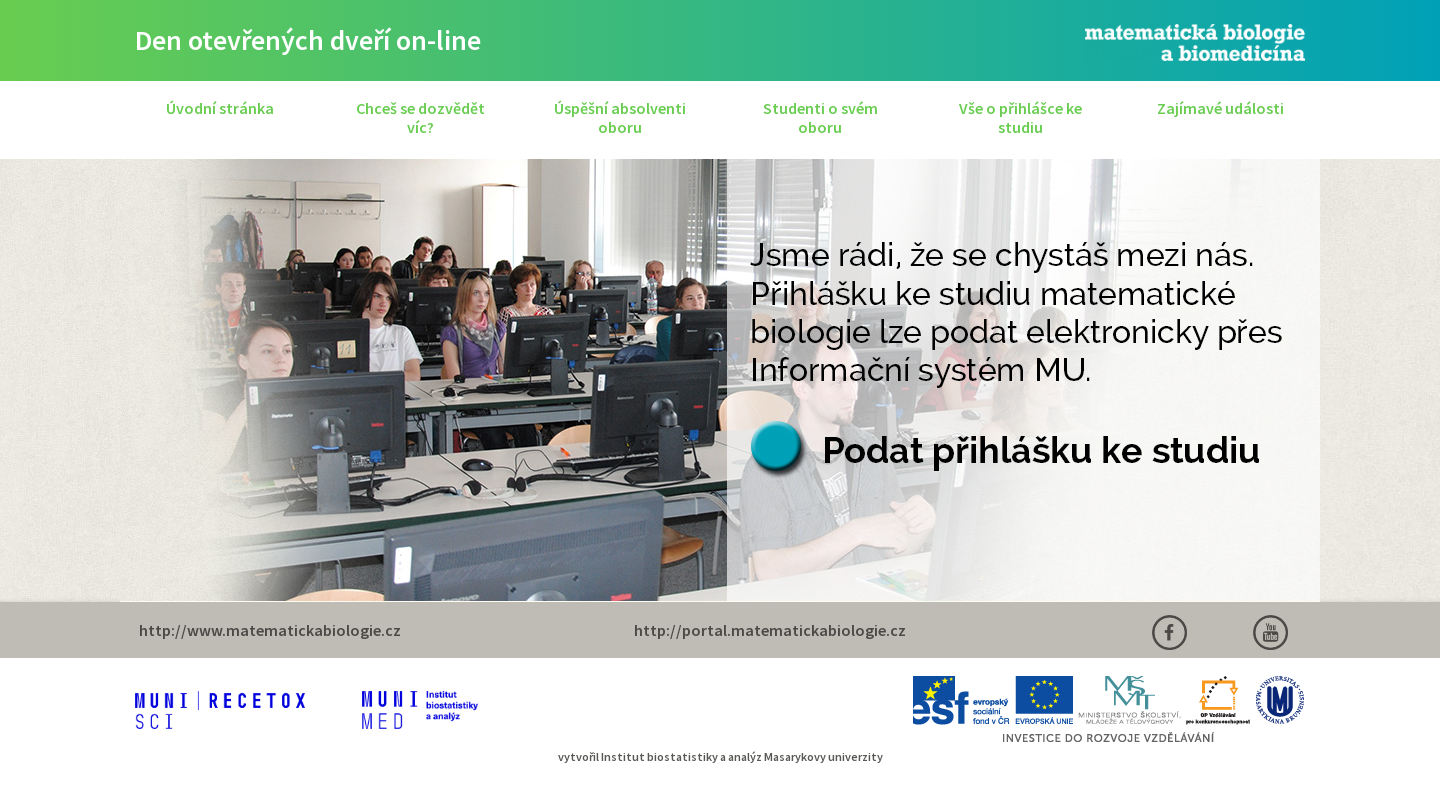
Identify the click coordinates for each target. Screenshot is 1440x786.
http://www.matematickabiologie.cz (270, 630)
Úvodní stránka (220, 108)
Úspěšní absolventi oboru (620, 117)
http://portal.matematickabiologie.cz (770, 630)
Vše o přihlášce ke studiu (1020, 117)
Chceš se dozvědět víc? (420, 117)
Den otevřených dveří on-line (308, 40)
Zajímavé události (1220, 108)
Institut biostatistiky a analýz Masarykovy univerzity (742, 756)
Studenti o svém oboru (820, 117)
